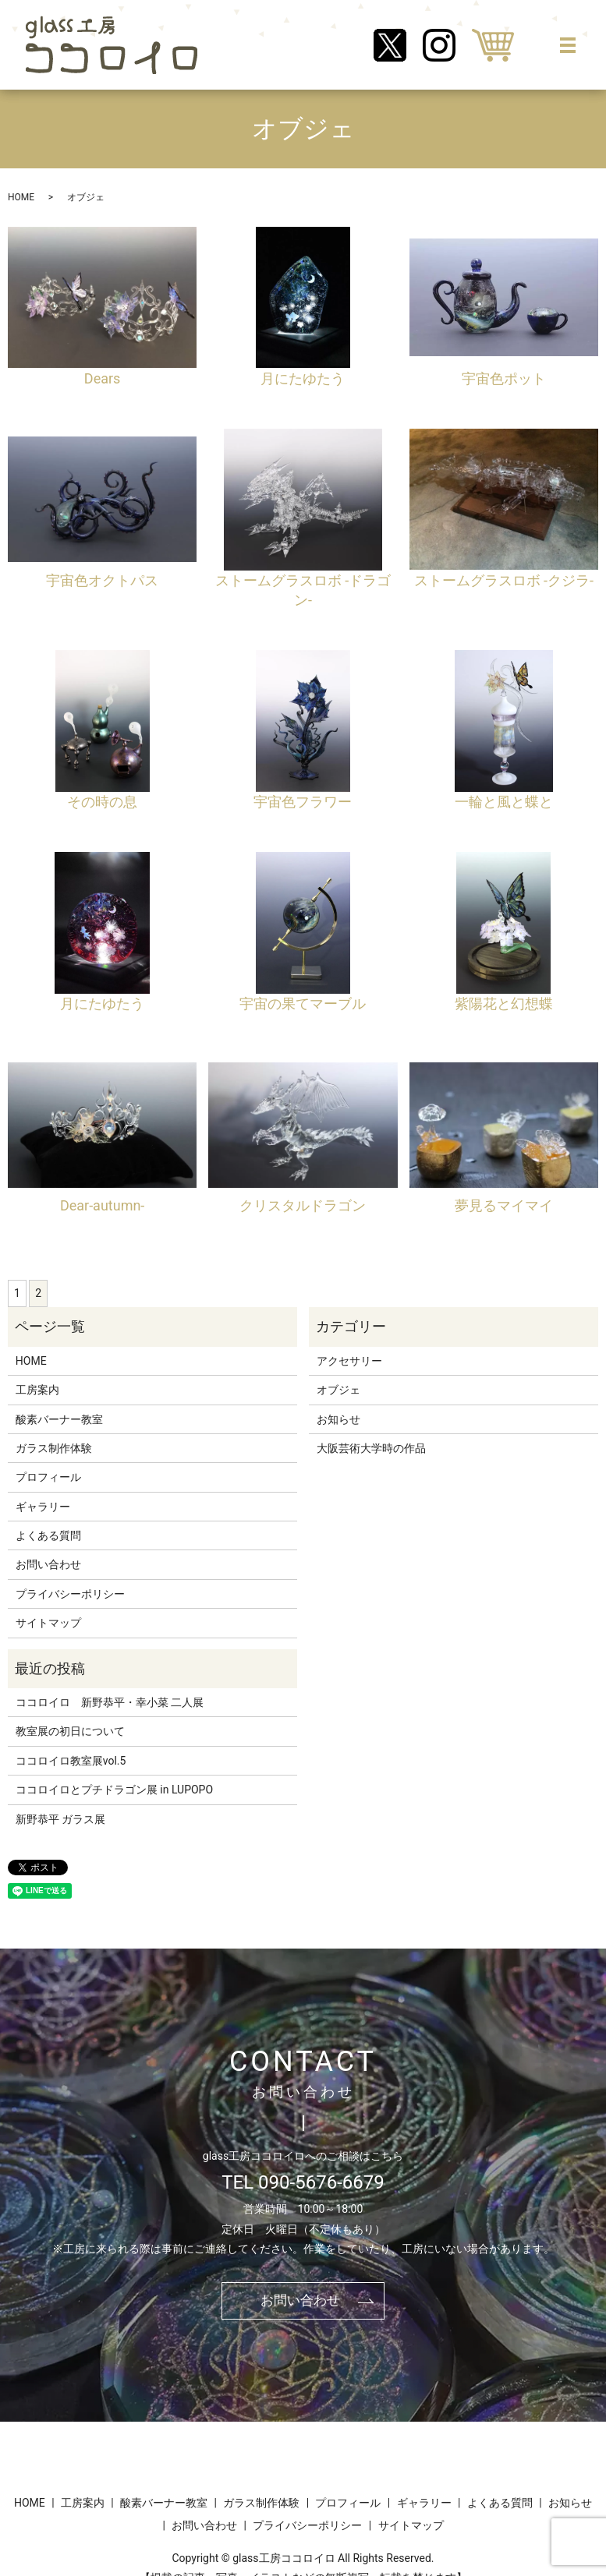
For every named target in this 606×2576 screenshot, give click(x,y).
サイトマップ (48, 1623)
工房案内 (37, 1389)
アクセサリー (349, 1361)
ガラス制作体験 (54, 1448)
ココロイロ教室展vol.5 (71, 1760)
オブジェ (338, 1389)
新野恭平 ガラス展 (60, 1819)
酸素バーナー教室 (59, 1419)
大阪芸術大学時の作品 (371, 1448)
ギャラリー (43, 1506)
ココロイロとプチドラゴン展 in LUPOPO (114, 1789)
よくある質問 (48, 1535)
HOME (21, 197)
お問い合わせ (48, 1564)
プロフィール (48, 1477)
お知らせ (338, 1419)
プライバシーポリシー (70, 1594)
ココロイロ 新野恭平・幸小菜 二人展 (110, 1702)
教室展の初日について (70, 1731)
